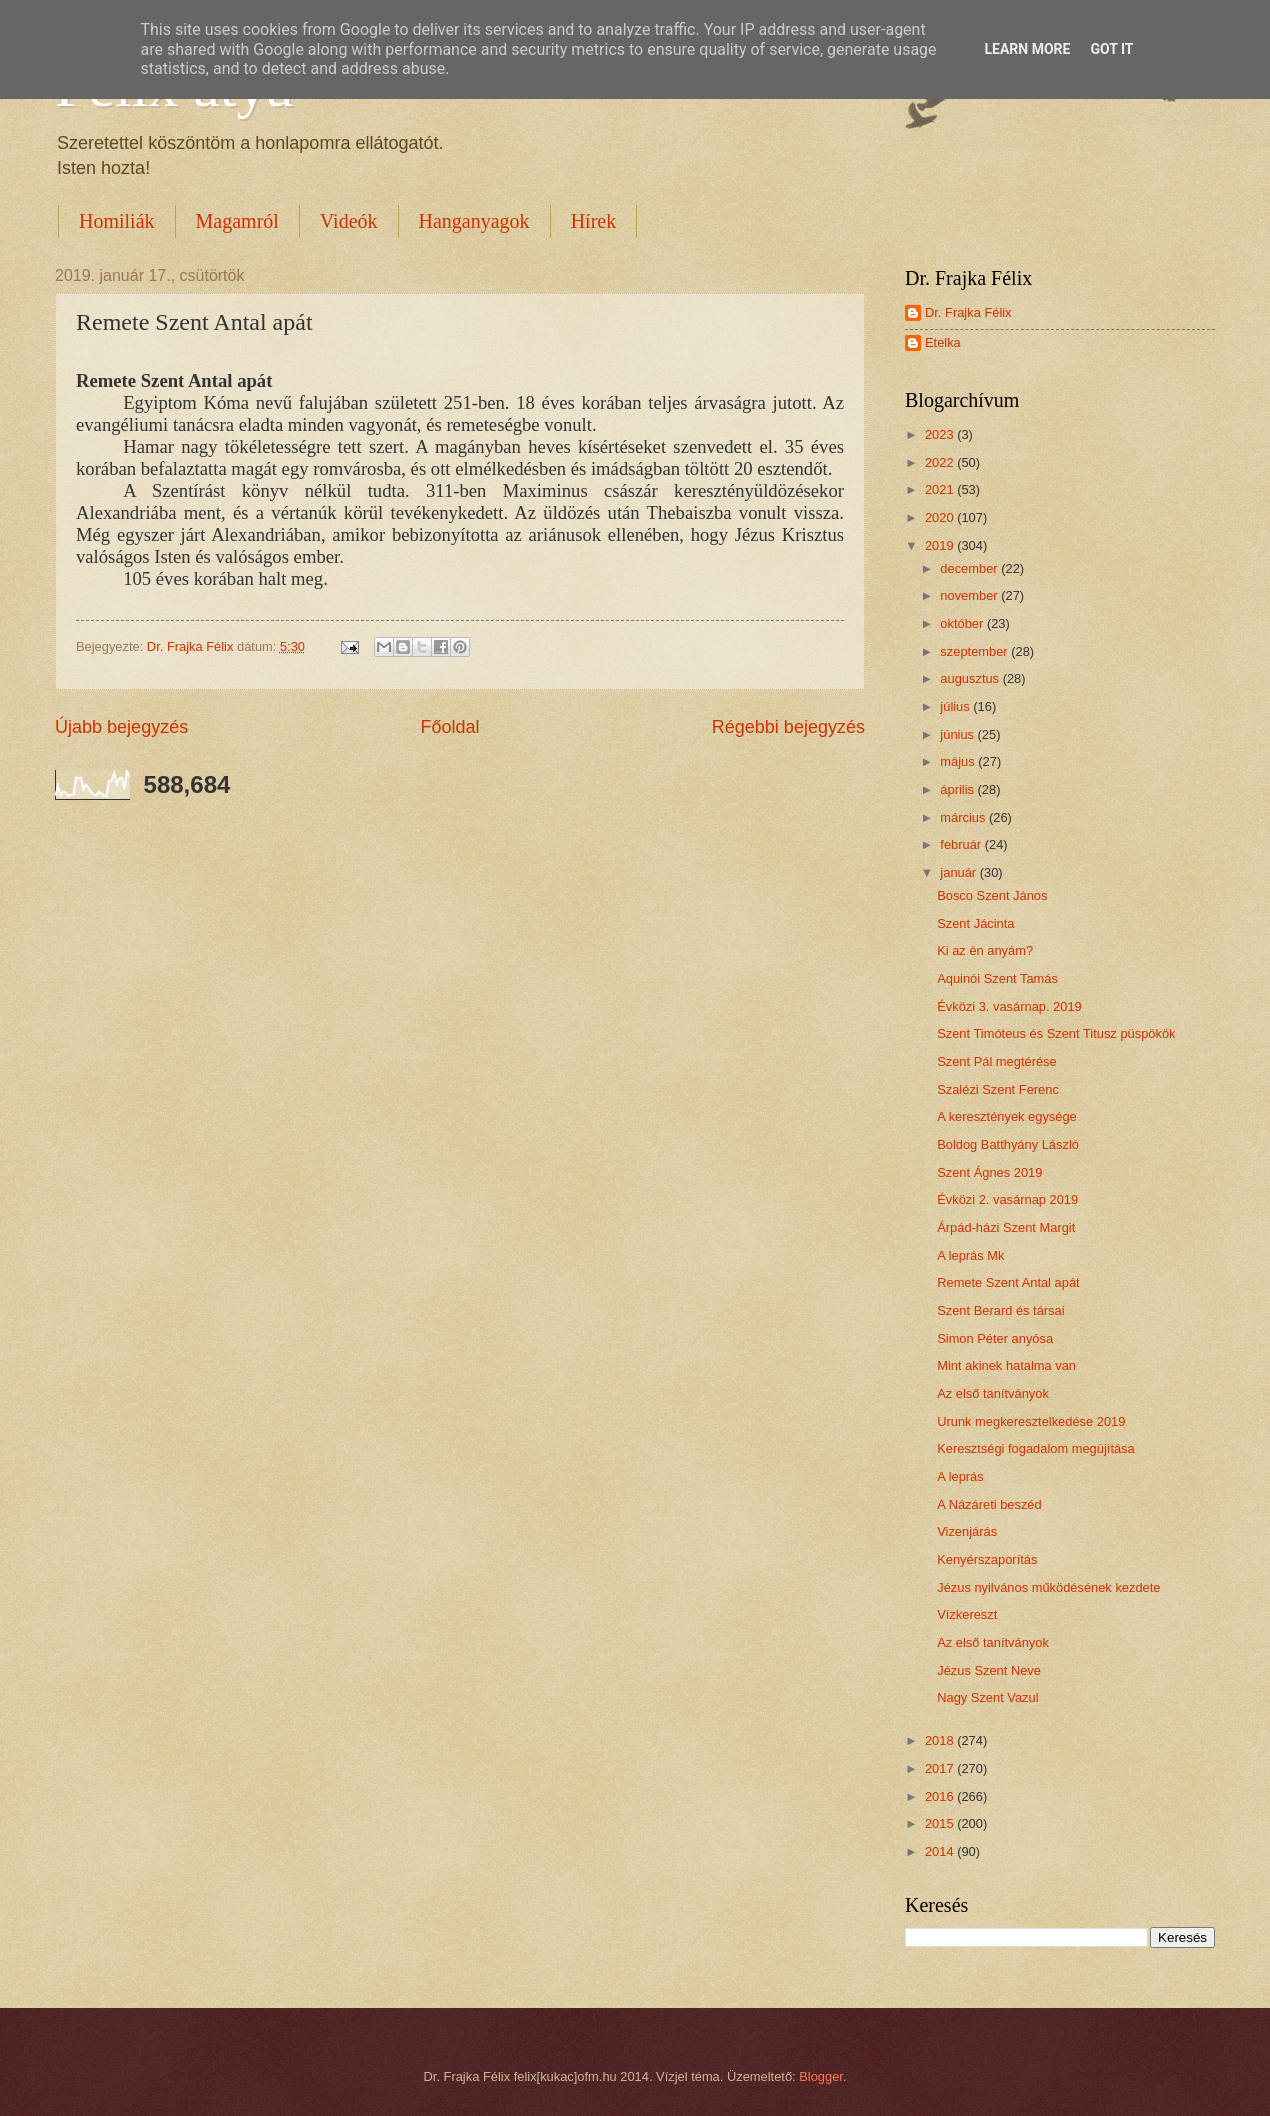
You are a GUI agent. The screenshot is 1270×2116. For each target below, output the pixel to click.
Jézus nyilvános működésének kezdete (1048, 1587)
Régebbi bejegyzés (788, 727)
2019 (941, 545)
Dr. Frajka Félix (968, 312)
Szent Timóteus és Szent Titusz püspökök (1056, 1033)
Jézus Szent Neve (989, 1670)
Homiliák (117, 221)
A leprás (960, 1476)
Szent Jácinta (975, 923)
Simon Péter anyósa (995, 1338)
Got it (1111, 49)
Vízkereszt (967, 1614)
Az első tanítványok (993, 1393)
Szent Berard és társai (1000, 1310)
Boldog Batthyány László (1008, 1144)
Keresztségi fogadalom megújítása (1036, 1448)
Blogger (821, 2076)
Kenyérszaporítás (987, 1559)
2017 (941, 1768)
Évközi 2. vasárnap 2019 (1007, 1199)
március (964, 817)
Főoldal (449, 727)
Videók (349, 221)
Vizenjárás (967, 1531)
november (970, 595)
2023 (941, 434)
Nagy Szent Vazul (987, 1697)
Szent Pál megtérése (997, 1061)
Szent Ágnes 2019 (989, 1172)
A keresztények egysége (1007, 1116)
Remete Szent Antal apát (1008, 1282)
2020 (941, 517)
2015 (941, 1823)
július (956, 706)
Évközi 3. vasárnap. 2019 (1009, 1006)
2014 (941, 1851)
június (958, 734)
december (970, 568)
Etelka (943, 342)
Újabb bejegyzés (121, 727)
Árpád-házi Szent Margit (1006, 1227)
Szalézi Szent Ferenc (998, 1089)
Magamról (237, 221)
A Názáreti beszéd (989, 1504)
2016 (941, 1796)
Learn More (1027, 49)
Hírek (594, 221)
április (958, 789)
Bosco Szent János (992, 895)
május (959, 761)
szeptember (975, 651)
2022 (941, 462)
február (962, 844)
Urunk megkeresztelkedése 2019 (1031, 1421)
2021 (941, 489)
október (963, 623)
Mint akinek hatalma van (1006, 1365)
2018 (941, 1740)
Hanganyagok (474, 221)
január (959, 872)
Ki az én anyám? (985, 950)
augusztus (971, 678)
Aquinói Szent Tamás (997, 978)
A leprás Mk (970, 1255)
